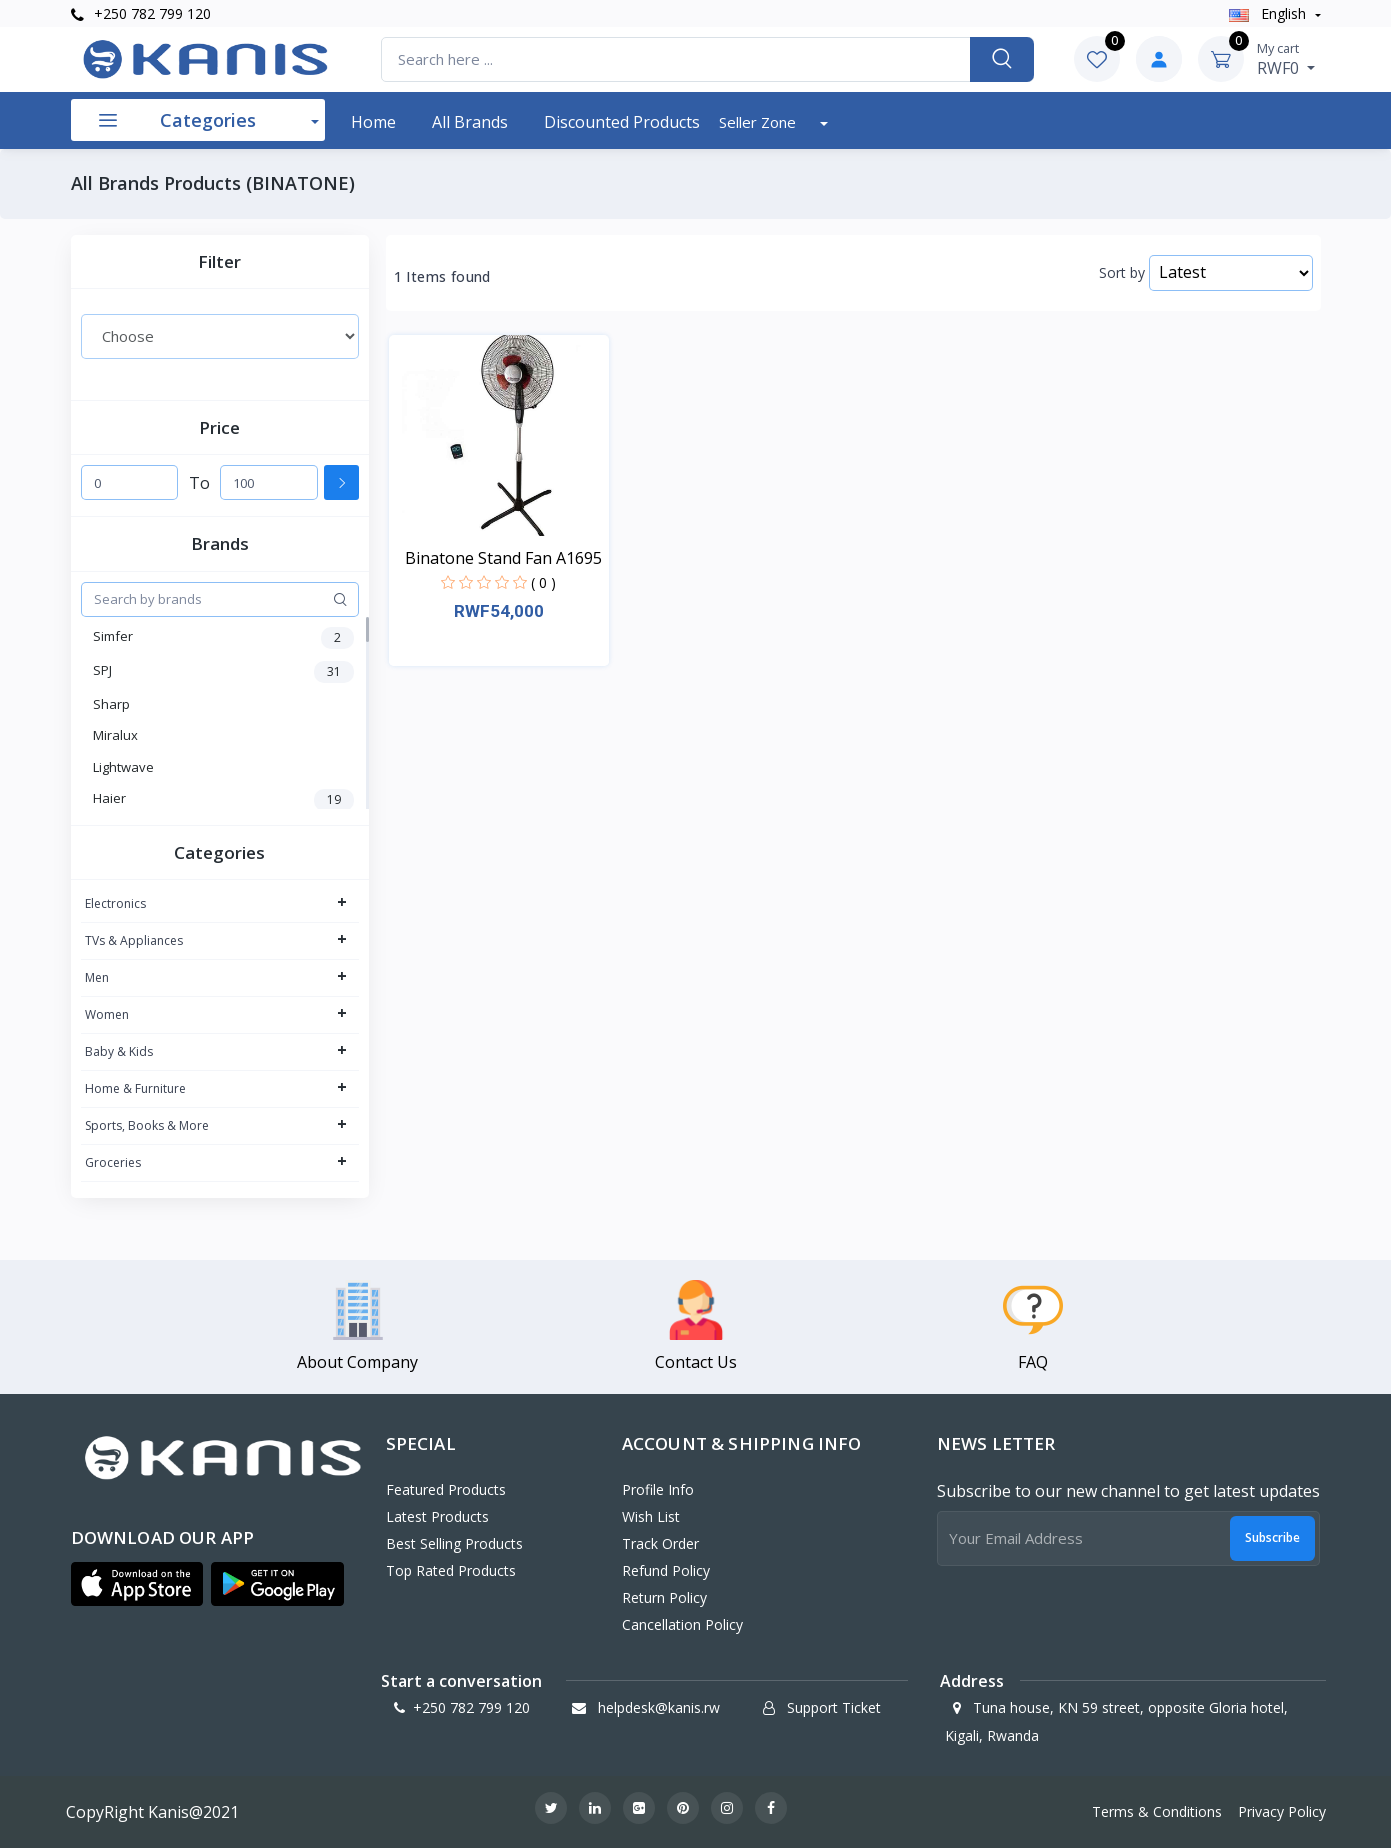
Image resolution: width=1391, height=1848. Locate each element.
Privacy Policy (1282, 1811)
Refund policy (666, 1570)
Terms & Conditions (1157, 1811)
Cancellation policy (682, 1624)
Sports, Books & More (147, 1125)
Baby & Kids (119, 1051)
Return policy (664, 1597)
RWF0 (1286, 59)
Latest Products (437, 1516)
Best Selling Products (454, 1543)
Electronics (115, 903)
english (1269, 13)
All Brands (470, 122)
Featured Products (446, 1489)
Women (107, 1014)
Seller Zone (759, 122)
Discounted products (622, 122)
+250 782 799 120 (141, 13)
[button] (137, 1584)
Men (97, 977)
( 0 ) (543, 582)
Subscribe (1272, 1537)
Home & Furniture (135, 1088)
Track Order (660, 1543)
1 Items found (442, 277)
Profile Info (658, 1489)
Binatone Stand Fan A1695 (503, 558)
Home (373, 122)
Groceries (113, 1162)
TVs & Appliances (134, 940)
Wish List (651, 1516)
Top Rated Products (451, 1570)
